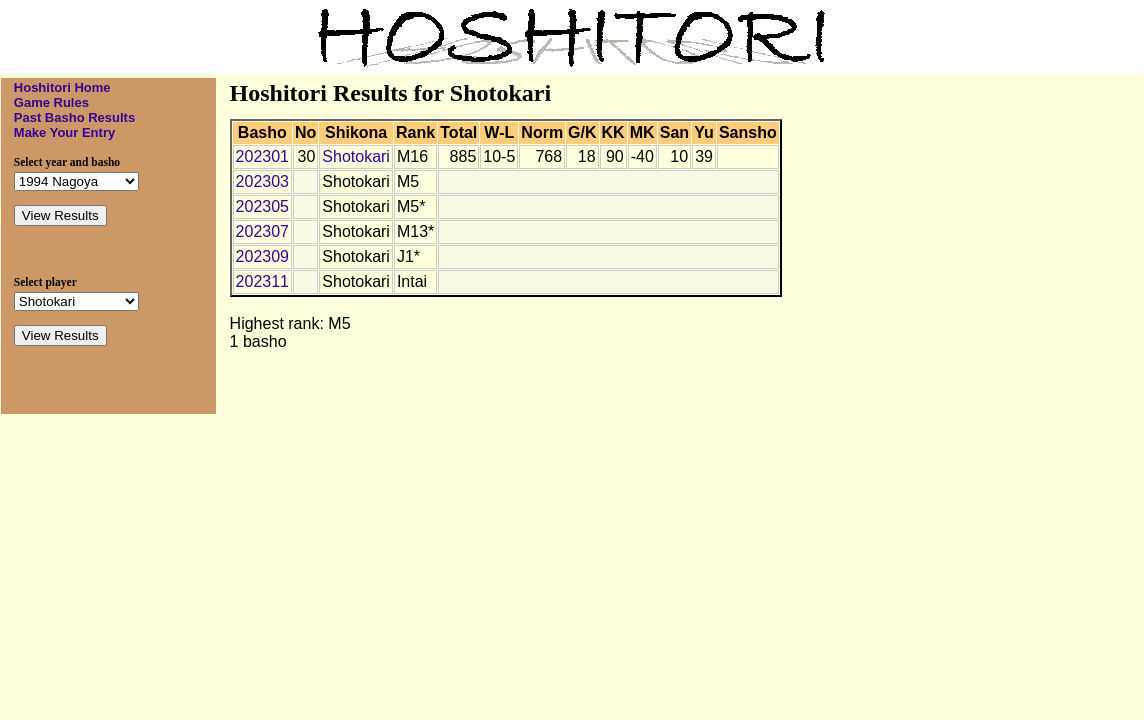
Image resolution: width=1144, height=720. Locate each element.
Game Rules (51, 102)
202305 (262, 206)
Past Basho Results (74, 117)
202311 (262, 281)
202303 (262, 181)
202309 (262, 256)
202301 (262, 156)
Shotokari (356, 156)
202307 (262, 231)
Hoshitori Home (62, 87)
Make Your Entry (64, 132)
